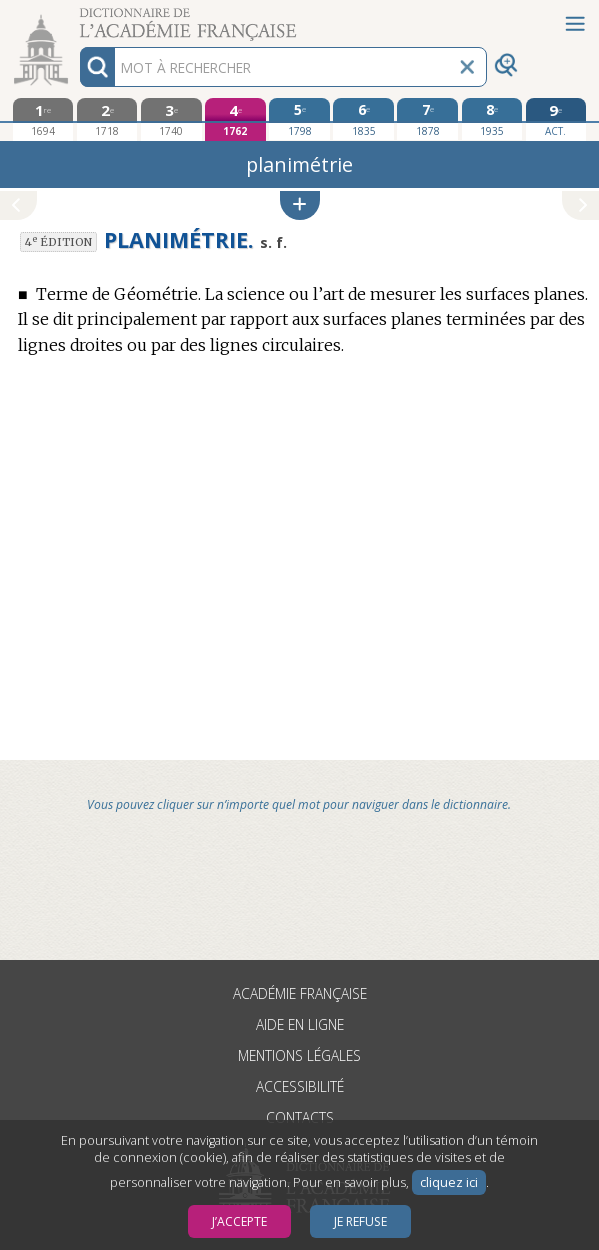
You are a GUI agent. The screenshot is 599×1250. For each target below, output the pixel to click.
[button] (300, 205)
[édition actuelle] (556, 119)
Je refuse (360, 1221)
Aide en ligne (300, 1024)
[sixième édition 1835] (363, 119)
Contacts (300, 1117)
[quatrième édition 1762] (235, 119)
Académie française (300, 993)
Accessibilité (300, 1086)
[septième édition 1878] (427, 119)
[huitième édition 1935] (492, 119)
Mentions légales (299, 1055)
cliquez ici (449, 1182)
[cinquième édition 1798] (299, 119)
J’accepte (239, 1221)
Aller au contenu (78, 17)
